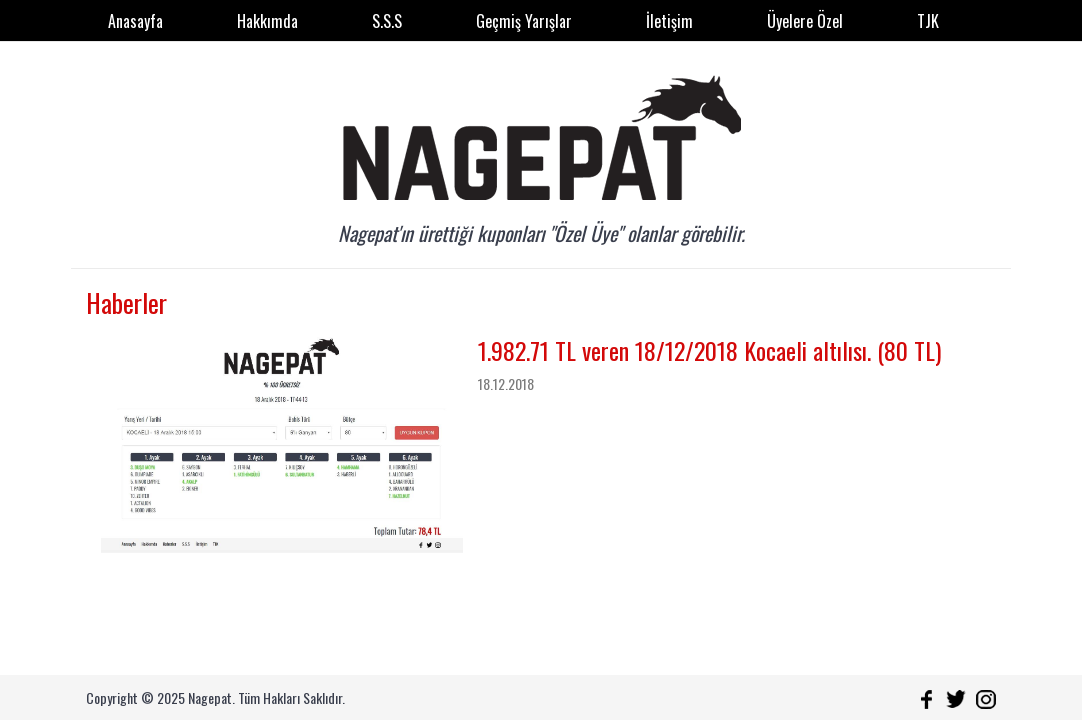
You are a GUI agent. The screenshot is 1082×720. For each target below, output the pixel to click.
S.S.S (387, 21)
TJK (928, 21)
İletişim (669, 21)
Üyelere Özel (805, 21)
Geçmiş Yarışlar (524, 21)
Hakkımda (267, 21)
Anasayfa (135, 21)
